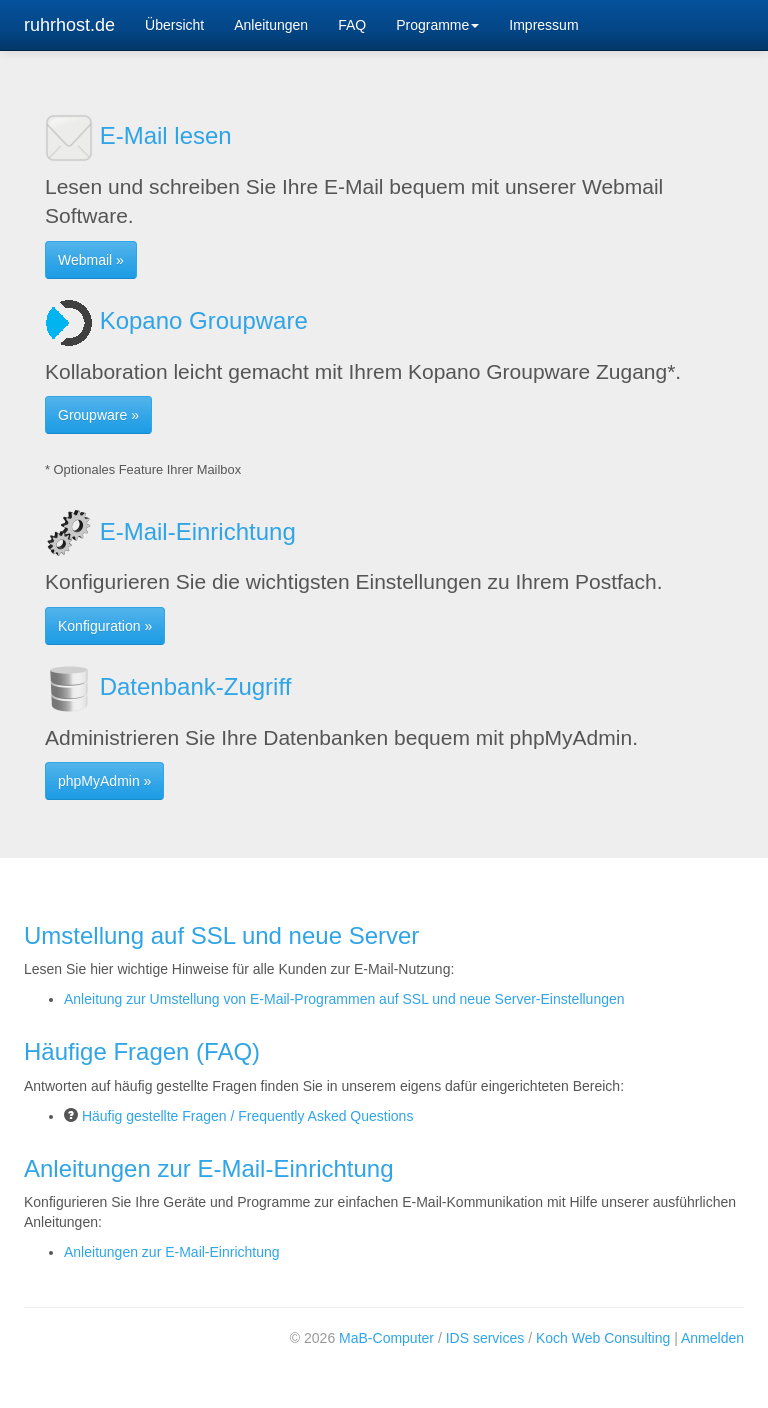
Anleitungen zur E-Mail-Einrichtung (172, 1252)
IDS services (485, 1338)
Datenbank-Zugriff (168, 686)
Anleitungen (271, 25)
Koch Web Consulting (603, 1338)
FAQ (352, 25)
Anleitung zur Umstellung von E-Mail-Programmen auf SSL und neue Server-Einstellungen (344, 999)
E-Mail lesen (138, 135)
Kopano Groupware (176, 320)
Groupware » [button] (98, 415)
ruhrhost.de (69, 25)
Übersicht (174, 25)
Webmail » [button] (91, 260)
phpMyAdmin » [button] (104, 781)
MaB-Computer (386, 1338)
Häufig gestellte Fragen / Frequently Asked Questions (248, 1116)
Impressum (543, 25)
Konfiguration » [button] (105, 626)
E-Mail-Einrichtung (170, 531)
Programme (437, 25)
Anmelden (712, 1338)
